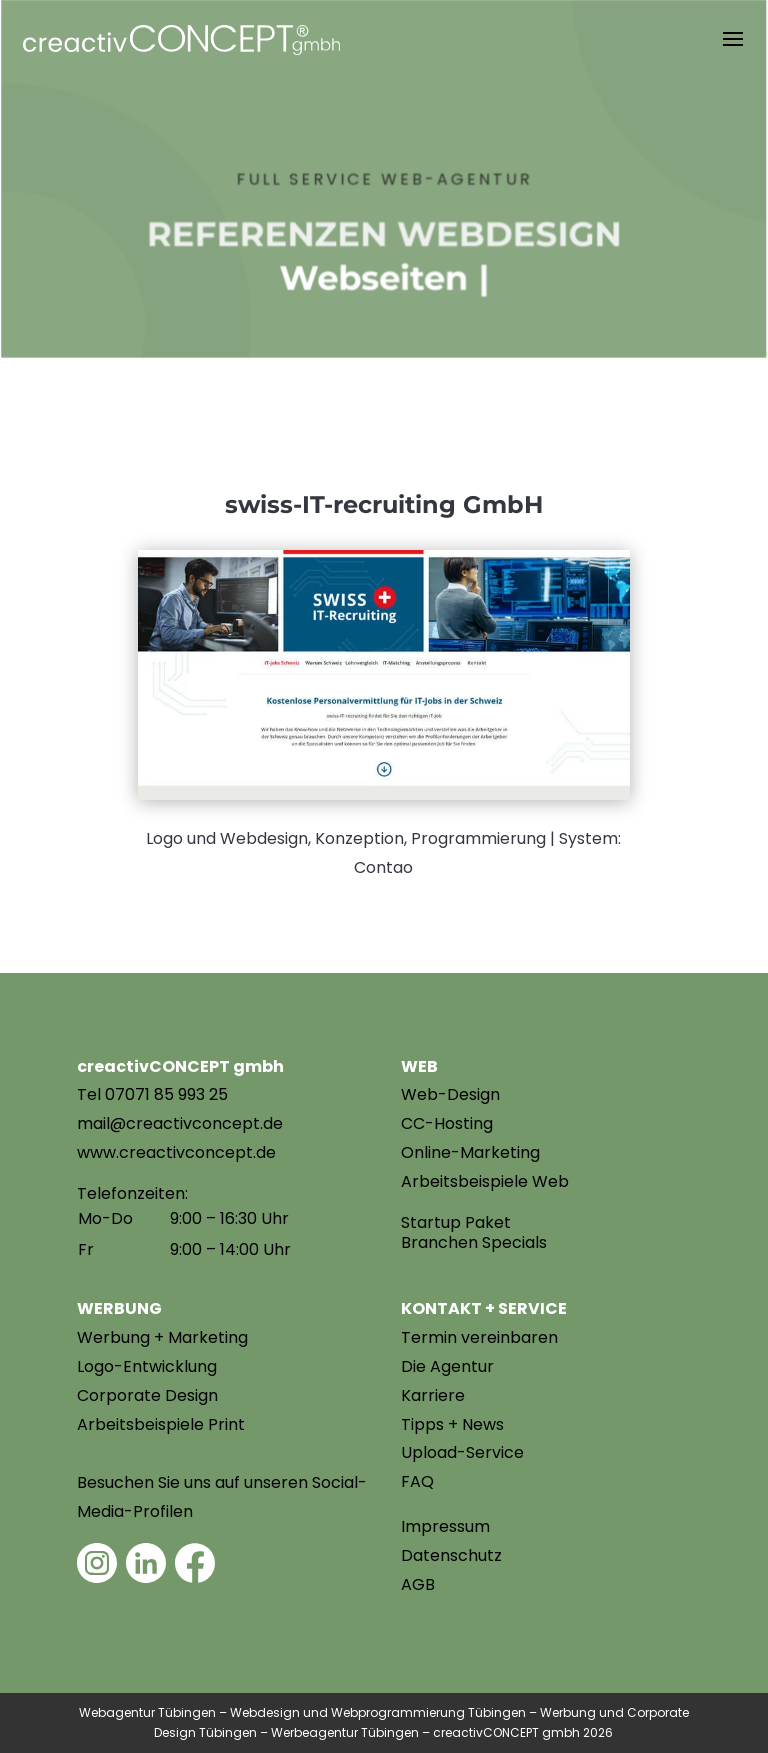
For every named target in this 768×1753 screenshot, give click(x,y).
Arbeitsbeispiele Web (485, 1181)
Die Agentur (447, 1366)
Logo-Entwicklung (147, 1366)
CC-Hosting (447, 1123)
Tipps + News (452, 1424)
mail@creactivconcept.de (180, 1123)
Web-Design (450, 1094)
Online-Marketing (470, 1152)
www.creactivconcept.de (176, 1152)
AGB (418, 1584)
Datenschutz (451, 1555)
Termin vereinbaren (479, 1337)
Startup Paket (456, 1222)
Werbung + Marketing (162, 1337)
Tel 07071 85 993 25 (152, 1094)
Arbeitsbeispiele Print (161, 1424)
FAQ (417, 1481)
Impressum (445, 1526)
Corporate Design (147, 1395)
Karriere (433, 1395)
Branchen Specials (474, 1242)
